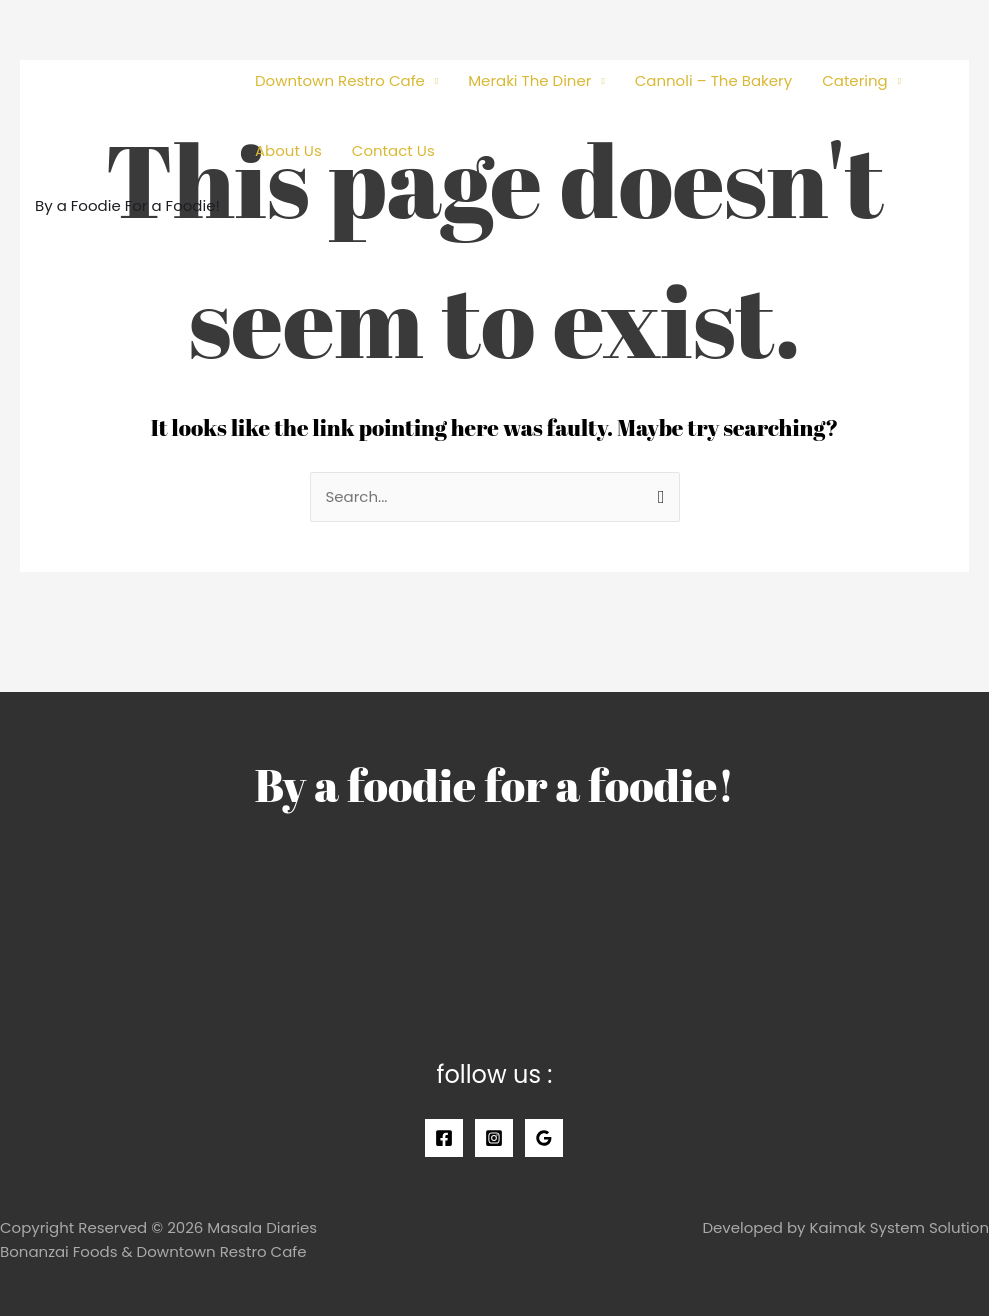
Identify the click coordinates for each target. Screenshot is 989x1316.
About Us (288, 150)
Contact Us (393, 150)
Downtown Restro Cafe (340, 80)
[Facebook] (444, 1138)
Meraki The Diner (529, 80)
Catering (855, 80)
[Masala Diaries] (125, 103)
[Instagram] (494, 1138)
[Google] (544, 1138)
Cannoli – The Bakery (714, 80)
